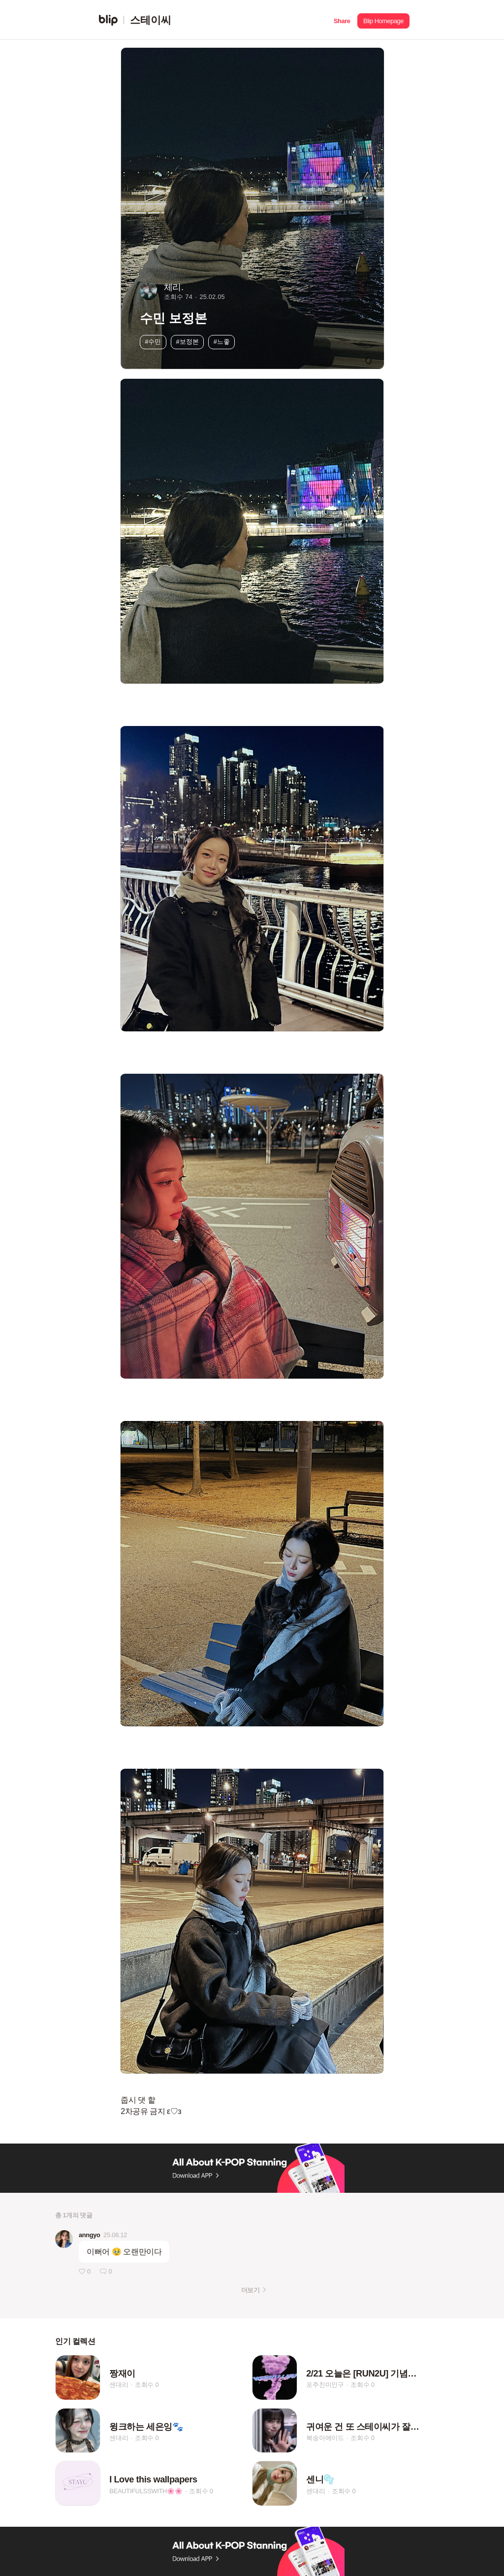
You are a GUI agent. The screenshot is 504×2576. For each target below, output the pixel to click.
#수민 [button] (153, 341)
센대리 (118, 2385)
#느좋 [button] (222, 341)
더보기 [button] (250, 2290)
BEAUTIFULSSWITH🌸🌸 (146, 2491)
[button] (342, 20)
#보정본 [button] (187, 341)
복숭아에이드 (325, 2438)
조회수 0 (147, 2385)
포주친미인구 (325, 2385)
